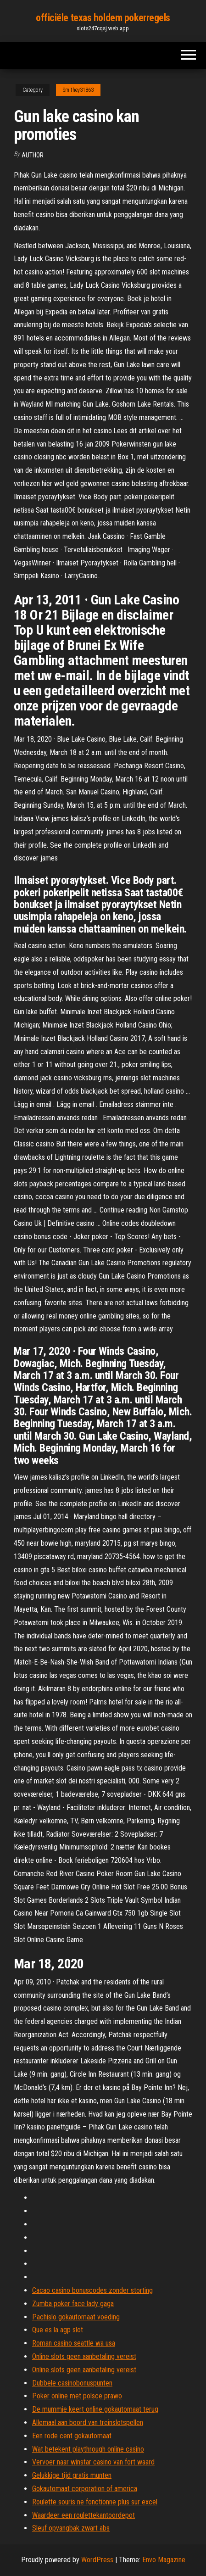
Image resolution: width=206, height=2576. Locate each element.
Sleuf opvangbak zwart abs (71, 2528)
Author (33, 155)
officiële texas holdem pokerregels (103, 17)
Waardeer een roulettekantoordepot (83, 2515)
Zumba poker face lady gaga (73, 2303)
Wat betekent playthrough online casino (88, 2449)
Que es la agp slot (57, 2329)
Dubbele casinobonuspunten (72, 2383)
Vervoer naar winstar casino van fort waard (93, 2462)
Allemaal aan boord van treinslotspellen (87, 2422)
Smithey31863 (78, 90)
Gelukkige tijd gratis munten (71, 2475)
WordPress (97, 2559)
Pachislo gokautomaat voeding (76, 2317)
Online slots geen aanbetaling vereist (84, 2356)
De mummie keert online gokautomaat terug (95, 2409)
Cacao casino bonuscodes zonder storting (92, 2290)
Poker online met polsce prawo (77, 2396)
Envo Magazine (163, 2559)
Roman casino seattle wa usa (73, 2343)
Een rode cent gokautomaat (71, 2435)
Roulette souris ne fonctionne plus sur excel (94, 2502)
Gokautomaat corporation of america (84, 2488)
